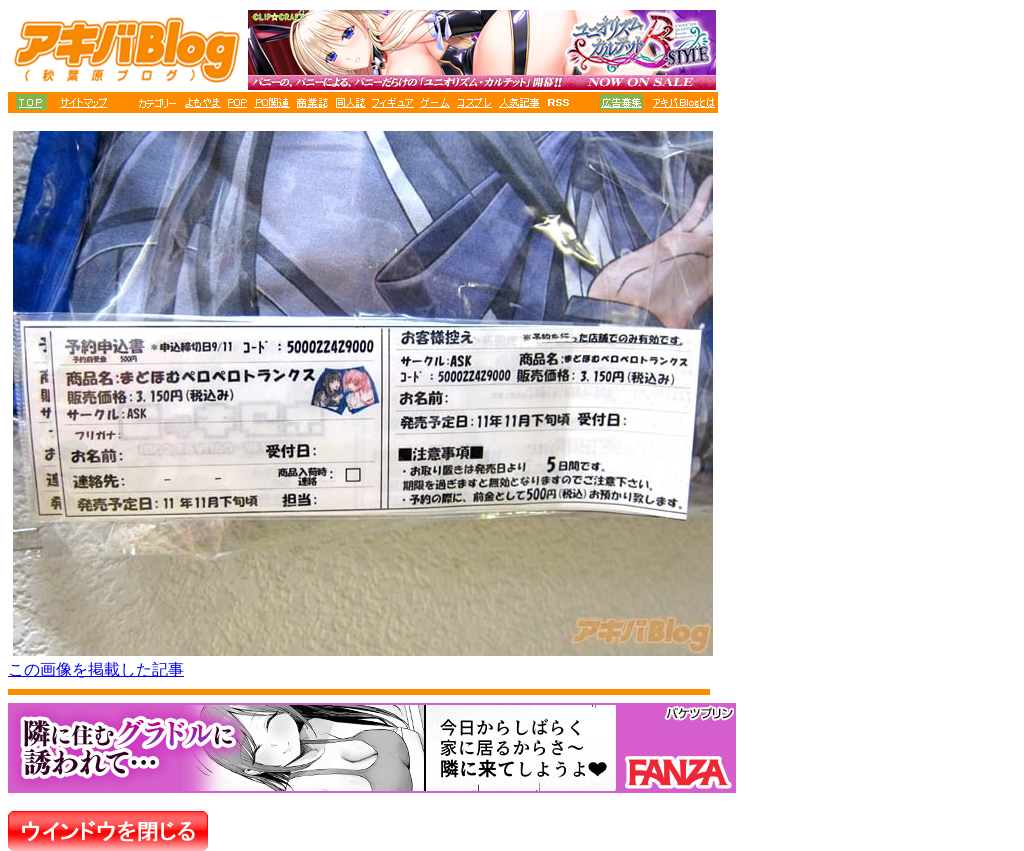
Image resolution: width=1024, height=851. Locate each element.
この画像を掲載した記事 (96, 669)
